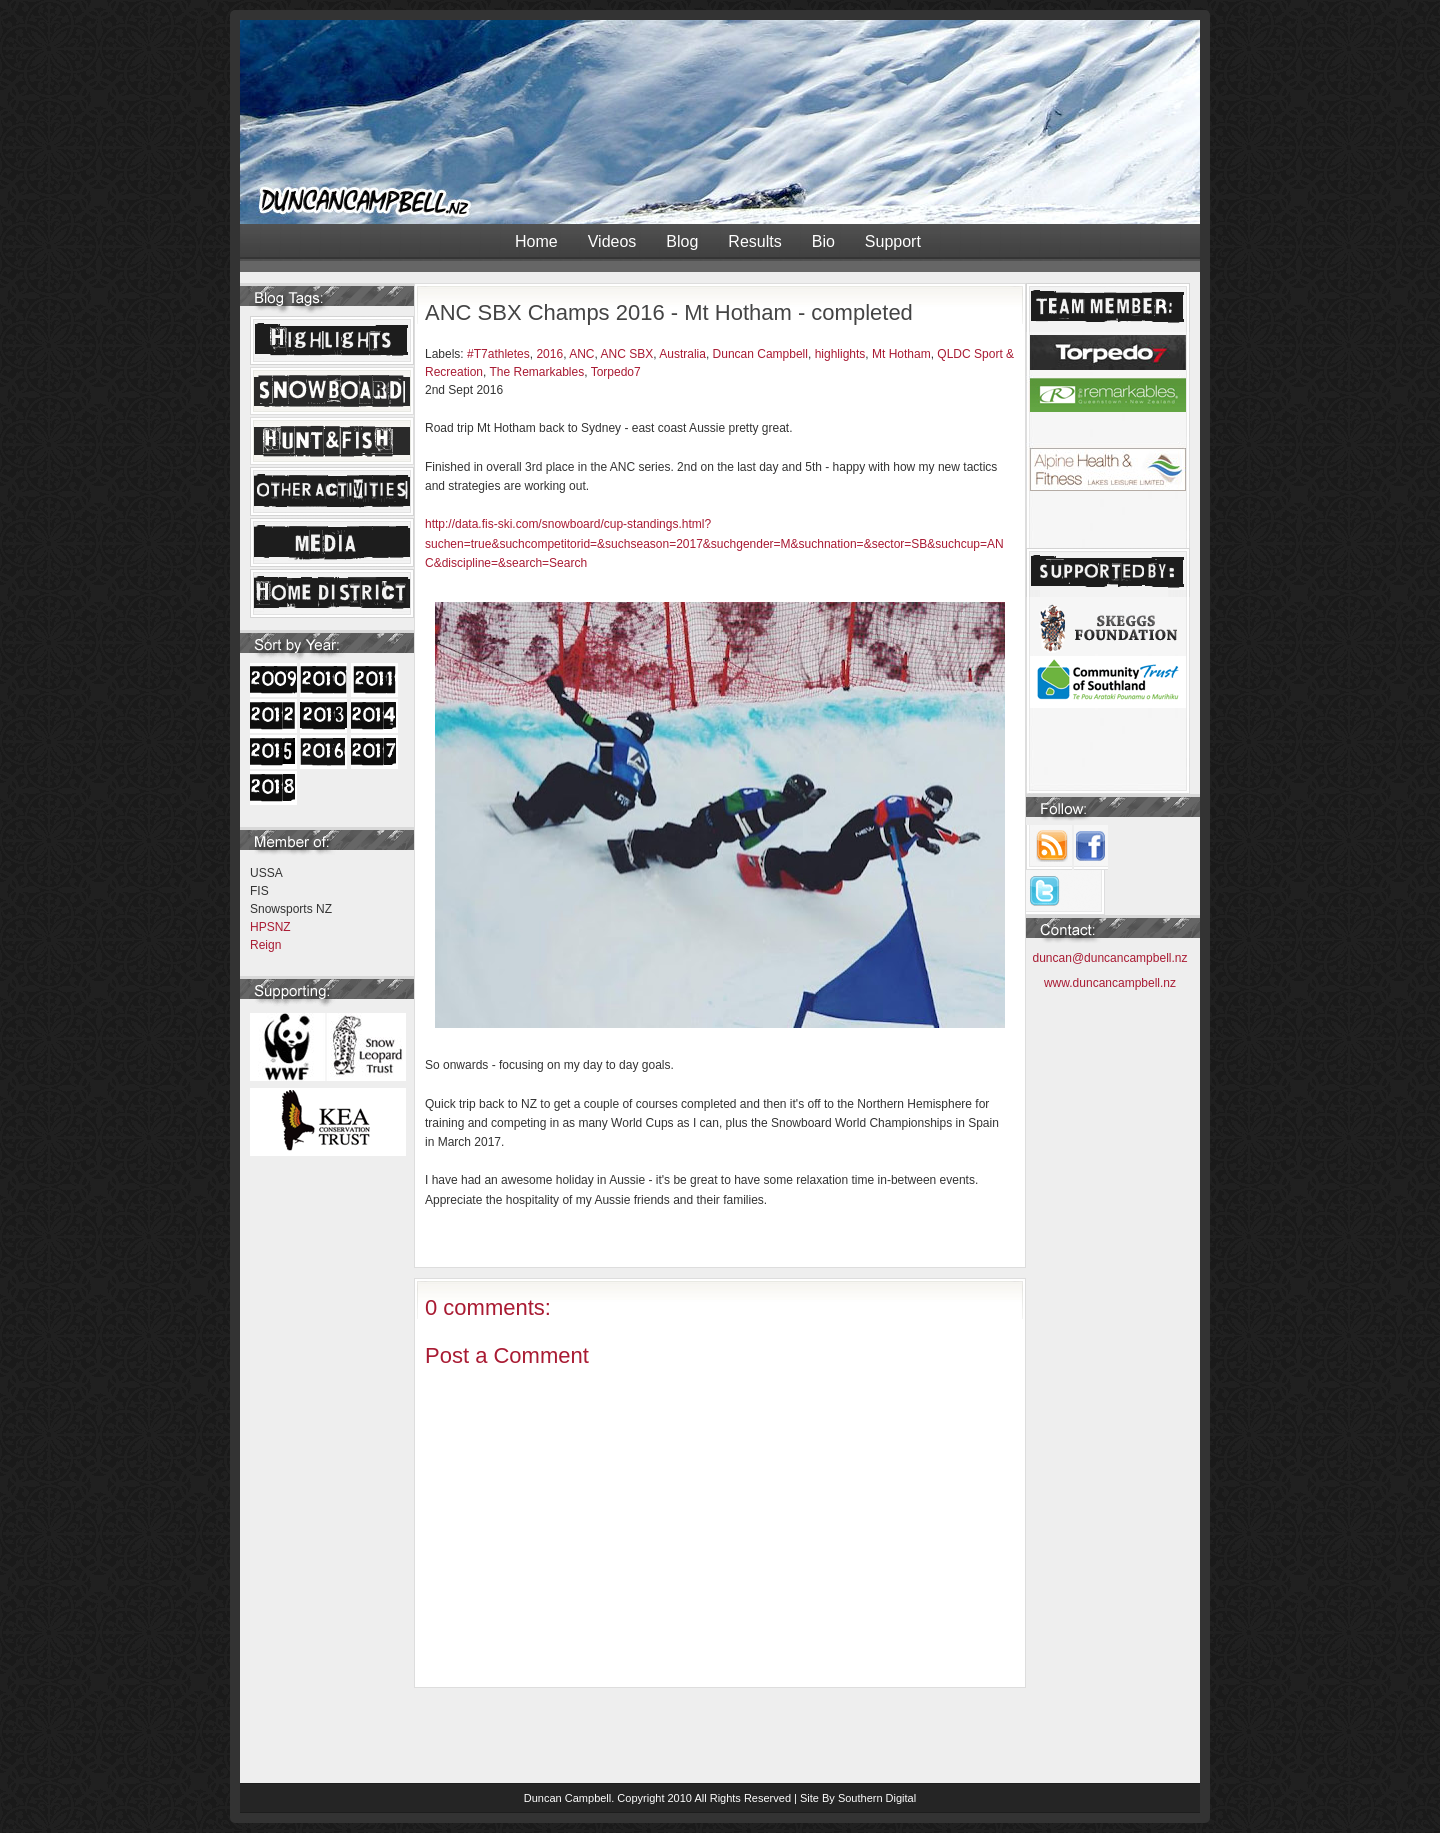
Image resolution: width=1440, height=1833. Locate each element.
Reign (265, 945)
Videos (612, 241)
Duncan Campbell (760, 354)
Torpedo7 (616, 372)
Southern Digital (877, 1798)
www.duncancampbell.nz (1110, 983)
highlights (840, 354)
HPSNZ (270, 927)
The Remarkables (536, 372)
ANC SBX (627, 354)
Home (536, 241)
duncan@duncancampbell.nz (1110, 958)
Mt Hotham (901, 354)
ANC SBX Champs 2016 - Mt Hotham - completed (669, 312)
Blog (682, 241)
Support (893, 241)
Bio (823, 241)
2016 (549, 354)
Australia (682, 354)
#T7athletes (498, 354)
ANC (581, 354)
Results (754, 241)
